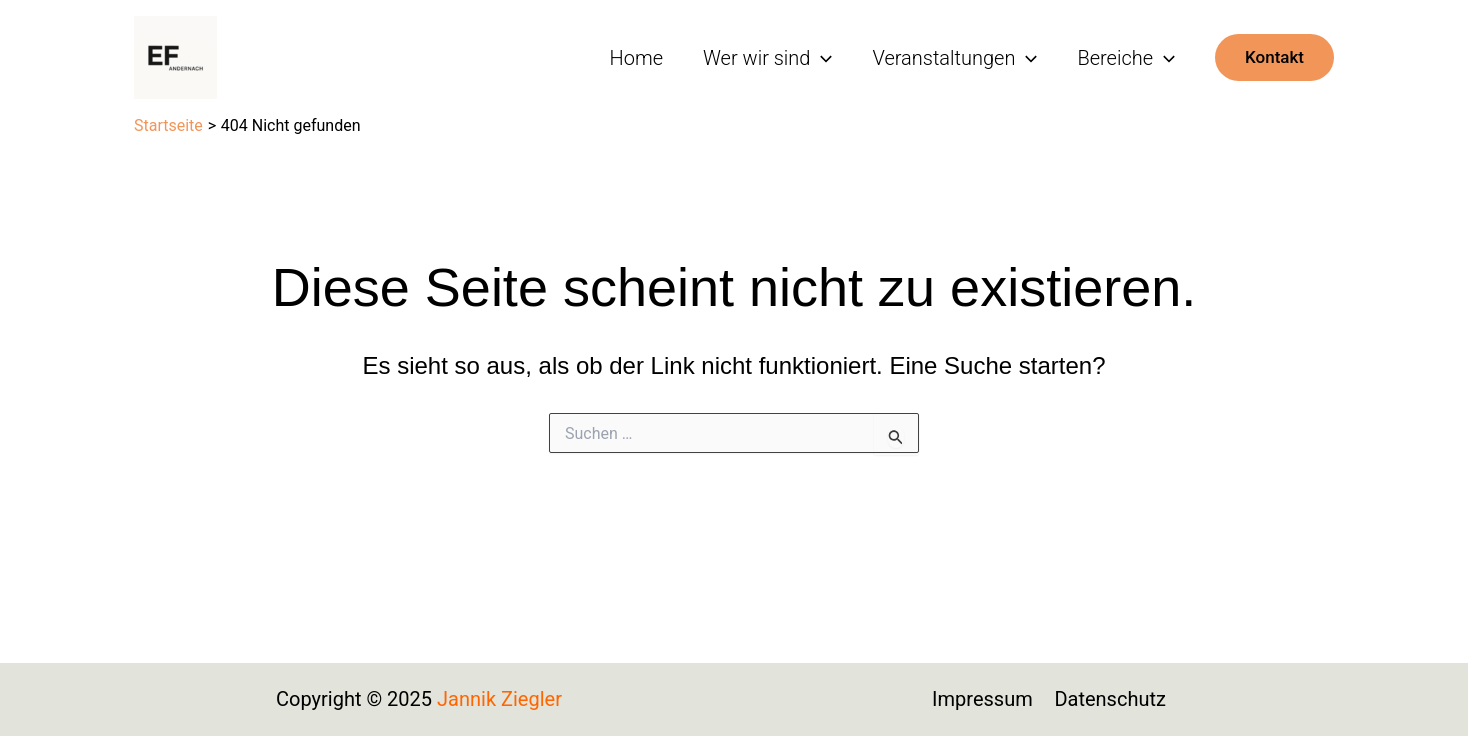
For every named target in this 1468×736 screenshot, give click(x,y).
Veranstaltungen (954, 58)
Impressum (983, 699)
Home (636, 58)
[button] (1274, 57)
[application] (821, 58)
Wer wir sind (768, 58)
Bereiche (1126, 58)
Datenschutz (1110, 699)
